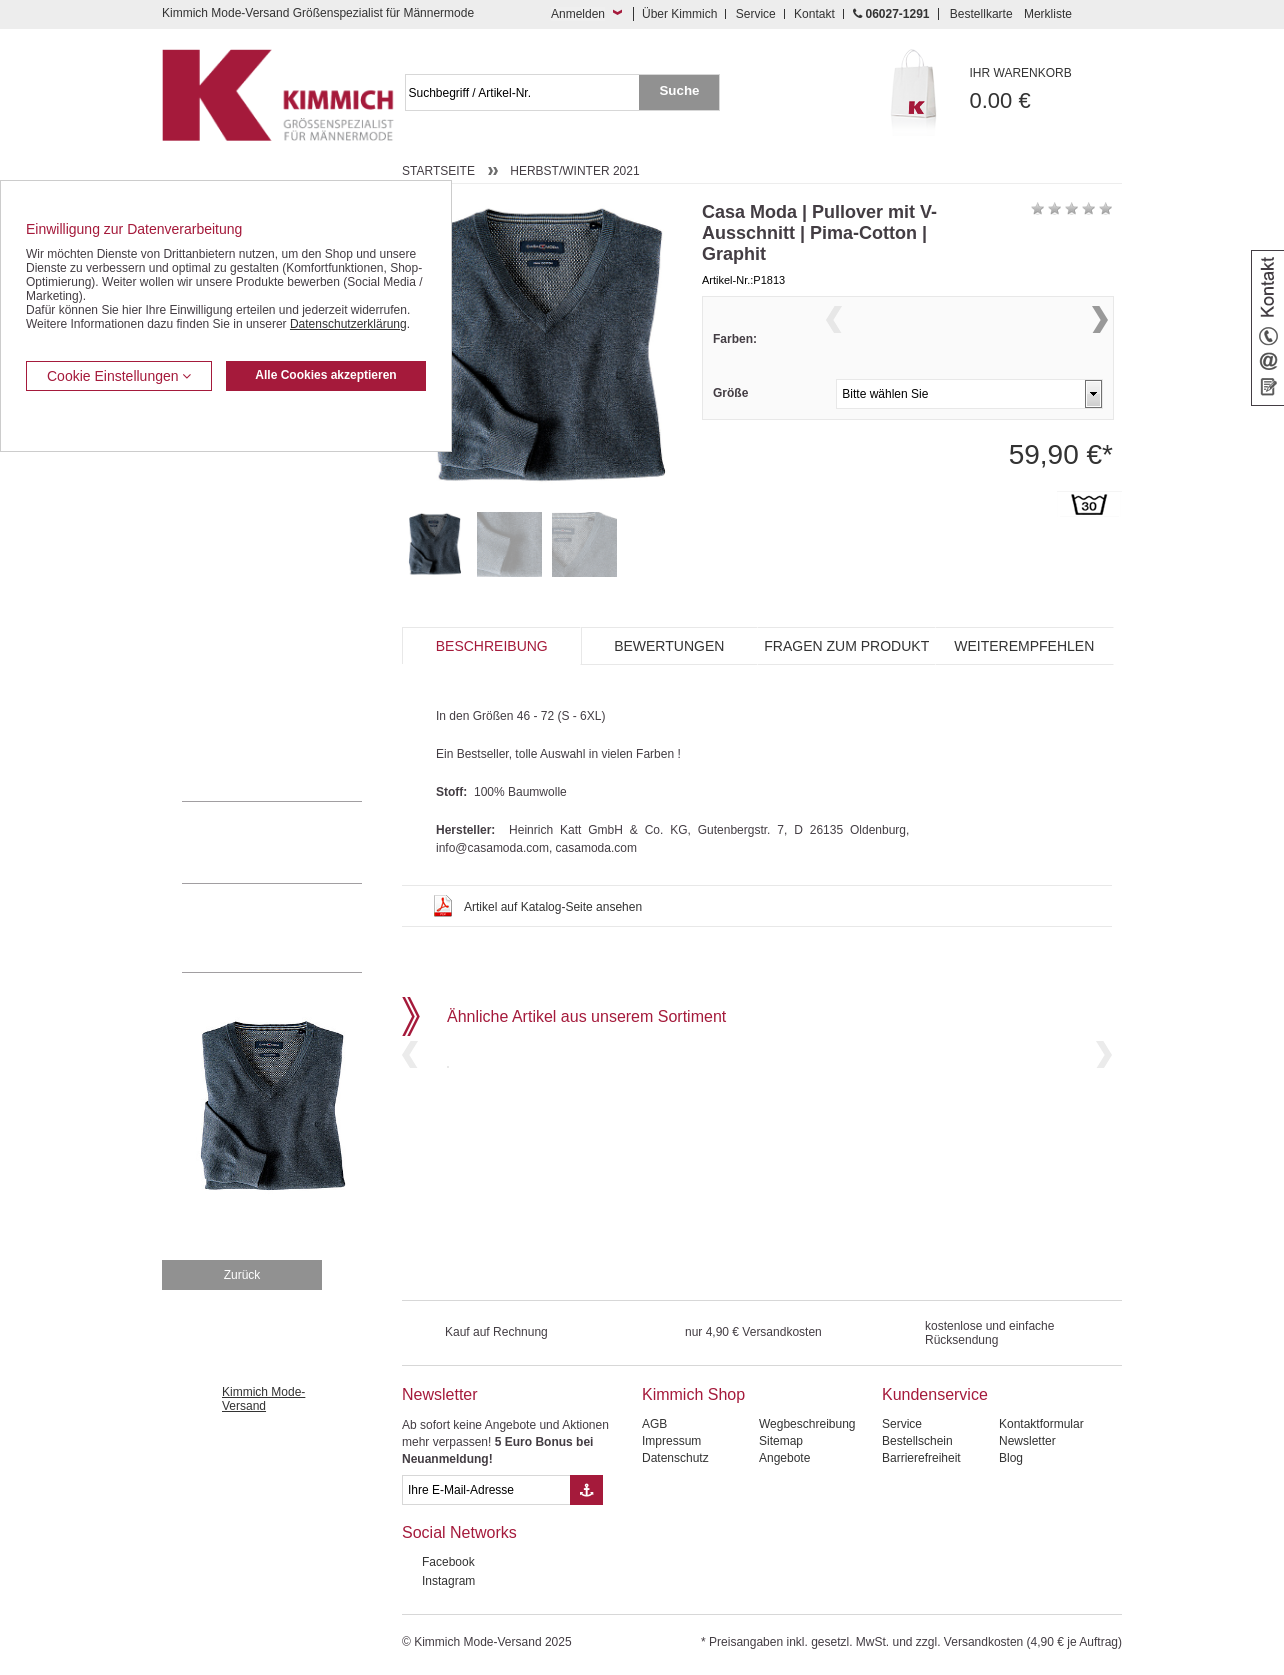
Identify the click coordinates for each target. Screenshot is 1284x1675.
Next (1100, 344)
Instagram (448, 1581)
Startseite (438, 171)
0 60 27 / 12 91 (292, 842)
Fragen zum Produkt (846, 646)
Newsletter (440, 1394)
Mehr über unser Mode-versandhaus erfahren (292, 928)
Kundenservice (935, 1394)
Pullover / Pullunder (234, 709)
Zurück (242, 1275)
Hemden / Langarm (233, 526)
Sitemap (781, 1441)
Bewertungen (669, 646)
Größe (730, 432)
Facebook (448, 1562)
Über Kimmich (679, 14)
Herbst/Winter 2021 (574, 171)
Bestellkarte (981, 14)
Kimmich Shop (693, 1394)
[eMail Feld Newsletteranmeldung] (486, 1490)
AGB (654, 1424)
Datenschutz (675, 1458)
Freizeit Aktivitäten (230, 617)
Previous (834, 344)
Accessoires (214, 739)
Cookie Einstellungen (119, 376)
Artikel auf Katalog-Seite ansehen (553, 907)
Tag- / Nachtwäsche (234, 648)
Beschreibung (492, 646)
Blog (1011, 1458)
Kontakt (814, 14)
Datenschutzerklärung (348, 324)
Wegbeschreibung (807, 1424)
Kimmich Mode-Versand (263, 1399)
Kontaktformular (1041, 1424)
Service (756, 14)
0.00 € (1046, 89)
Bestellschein (917, 1441)
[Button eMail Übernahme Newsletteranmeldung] (586, 1490)
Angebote (784, 1458)
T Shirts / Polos (222, 587)
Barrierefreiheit (921, 1458)
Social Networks (459, 1532)
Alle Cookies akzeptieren (325, 375)
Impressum (671, 1441)
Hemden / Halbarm (232, 557)
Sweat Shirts (215, 678)
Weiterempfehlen (1024, 646)
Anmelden (578, 14)
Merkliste (1048, 14)
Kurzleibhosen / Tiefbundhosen (264, 465)
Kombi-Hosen (218, 496)
